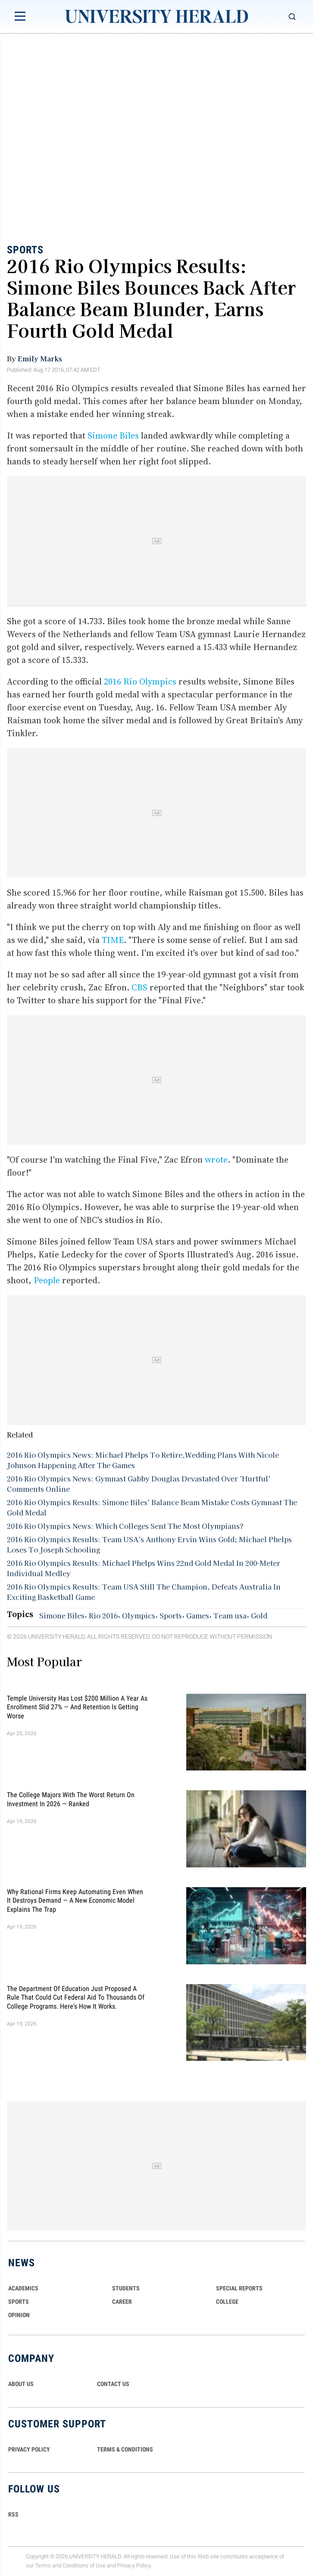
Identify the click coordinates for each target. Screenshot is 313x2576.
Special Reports (239, 2288)
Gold (259, 1615)
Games (197, 1615)
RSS (13, 2514)
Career (122, 2301)
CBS (139, 987)
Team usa (230, 1615)
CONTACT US (113, 2383)
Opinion (19, 2315)
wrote (216, 1160)
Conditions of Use (84, 2565)
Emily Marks (40, 358)
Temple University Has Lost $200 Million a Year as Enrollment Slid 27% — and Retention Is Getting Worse (77, 1707)
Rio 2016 (103, 1615)
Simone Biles (113, 435)
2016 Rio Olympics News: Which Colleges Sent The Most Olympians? (125, 1526)
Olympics (138, 1615)
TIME (113, 940)
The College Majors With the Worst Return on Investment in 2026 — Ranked (71, 1799)
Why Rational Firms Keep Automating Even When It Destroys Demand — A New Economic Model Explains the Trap (75, 1900)
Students (126, 2288)
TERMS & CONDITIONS (125, 2449)
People (47, 1280)
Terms (43, 2565)
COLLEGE (227, 2301)
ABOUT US (21, 2383)
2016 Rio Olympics (140, 681)
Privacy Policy (134, 2565)
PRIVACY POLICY (29, 2449)
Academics (23, 2288)
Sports (25, 250)
